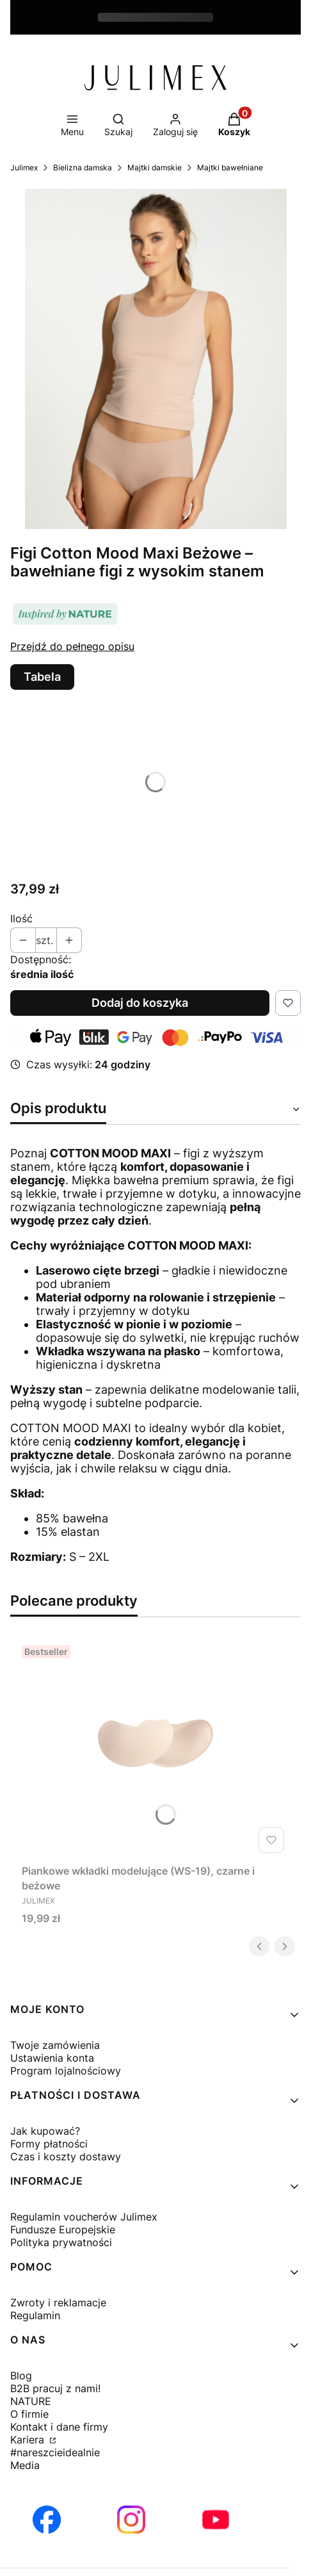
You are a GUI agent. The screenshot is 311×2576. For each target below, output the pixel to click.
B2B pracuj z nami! (55, 2388)
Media (25, 2465)
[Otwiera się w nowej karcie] (46, 2519)
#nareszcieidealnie (55, 2452)
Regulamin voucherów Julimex (83, 2216)
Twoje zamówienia (55, 2045)
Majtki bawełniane (230, 167)
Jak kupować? (45, 2130)
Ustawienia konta (52, 2057)
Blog (21, 2375)
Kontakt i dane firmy (59, 2426)
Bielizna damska (82, 167)
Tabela (42, 676)
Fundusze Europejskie (62, 2229)
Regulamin (35, 2315)
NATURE (30, 2401)
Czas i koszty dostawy (65, 2156)
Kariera (28, 2439)
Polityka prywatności (61, 2242)
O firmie (29, 2414)
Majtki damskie (154, 167)
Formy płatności (49, 2143)
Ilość (21, 918)
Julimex (24, 167)
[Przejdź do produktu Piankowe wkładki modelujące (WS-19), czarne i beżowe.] (155, 1749)
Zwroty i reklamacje (58, 2302)
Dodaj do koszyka (140, 1002)
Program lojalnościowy (65, 2070)
